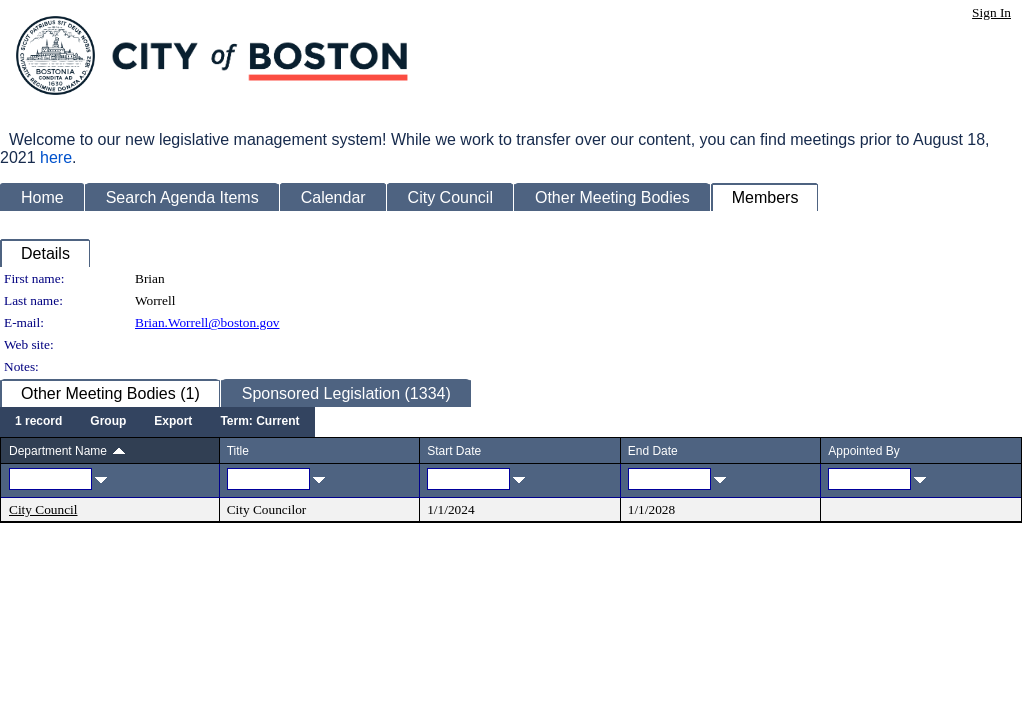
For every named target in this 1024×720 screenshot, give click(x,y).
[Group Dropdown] (108, 422)
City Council (43, 509)
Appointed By (863, 451)
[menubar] (157, 422)
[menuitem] (38, 422)
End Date (653, 451)
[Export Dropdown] (173, 422)
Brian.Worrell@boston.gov (207, 322)
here (56, 157)
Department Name (58, 451)
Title (238, 451)
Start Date (454, 451)
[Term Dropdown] (259, 422)
